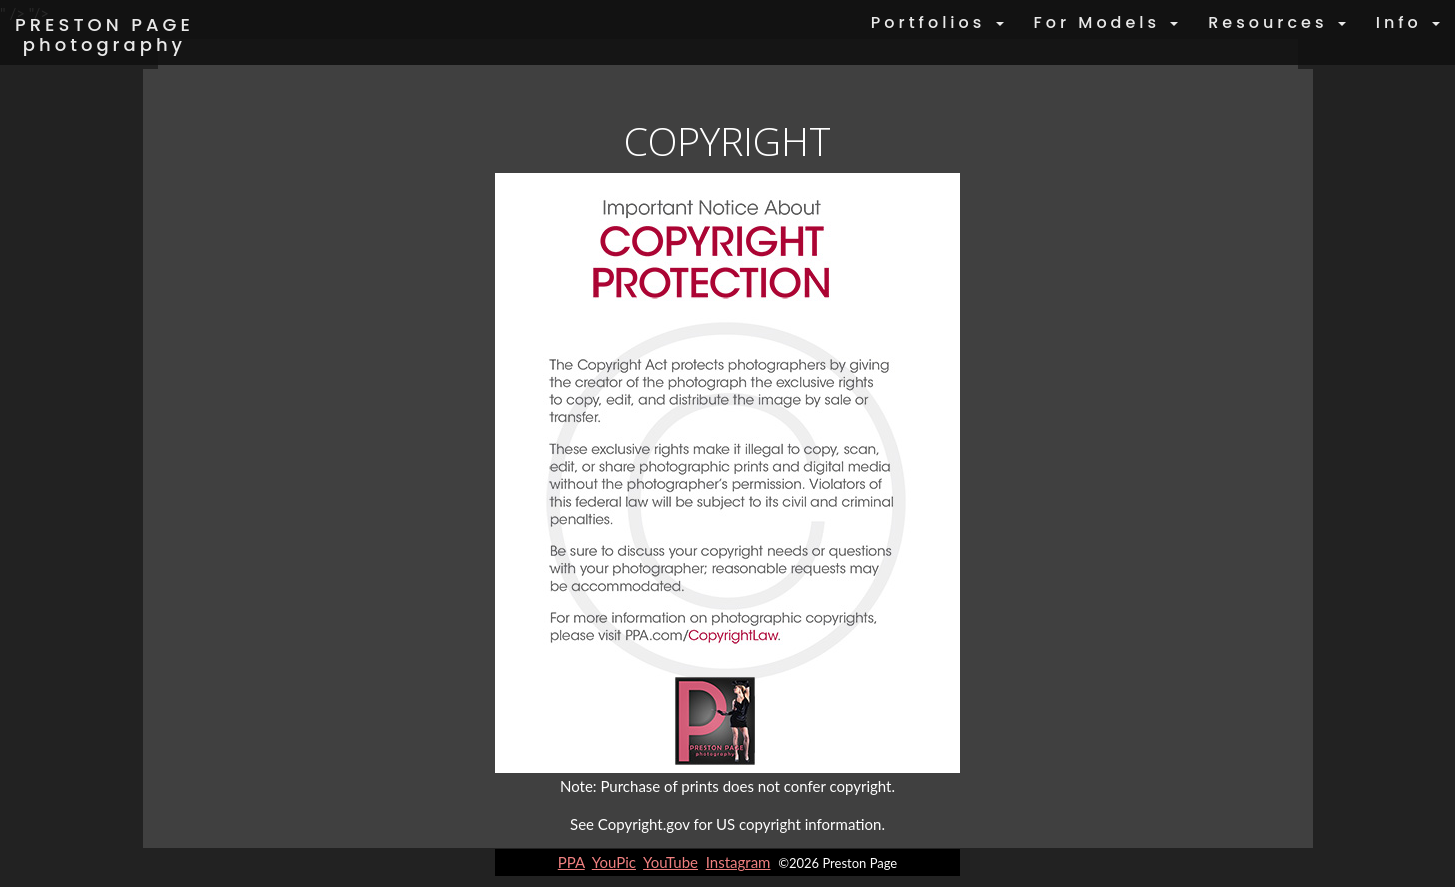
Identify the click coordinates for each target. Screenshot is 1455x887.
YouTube (670, 862)
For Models (1106, 22)
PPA (571, 862)
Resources (1276, 22)
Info (1408, 22)
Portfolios (937, 22)
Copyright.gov (644, 824)
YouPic (614, 862)
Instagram (738, 862)
